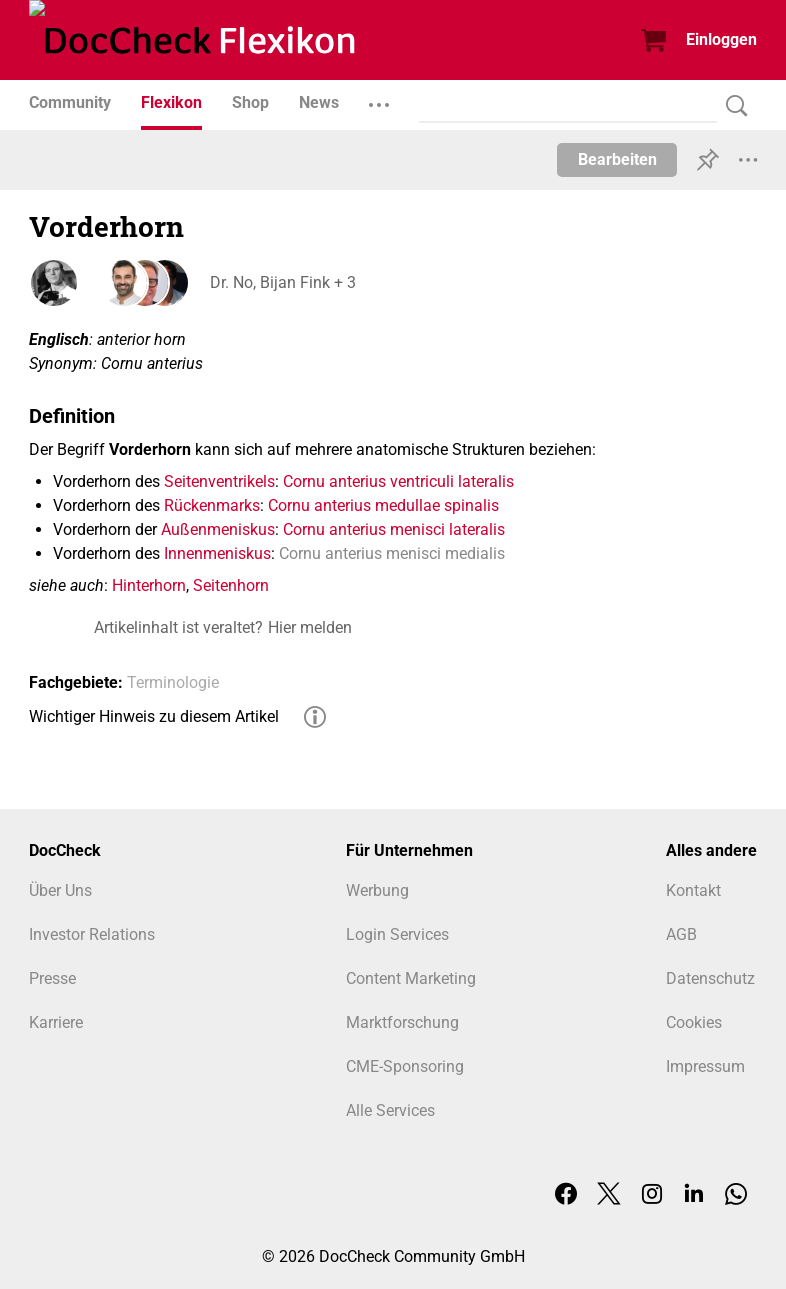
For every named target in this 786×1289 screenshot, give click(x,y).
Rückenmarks (212, 505)
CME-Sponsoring (405, 1066)
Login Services (397, 934)
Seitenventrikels (219, 481)
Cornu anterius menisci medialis (392, 553)
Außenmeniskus (218, 529)
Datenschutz (710, 978)
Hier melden (310, 627)
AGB (681, 934)
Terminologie (173, 682)
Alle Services (390, 1110)
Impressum (705, 1066)
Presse (52, 978)
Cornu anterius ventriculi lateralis (398, 481)
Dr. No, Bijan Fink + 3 (282, 282)
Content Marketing (411, 978)
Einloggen (721, 39)
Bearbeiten (617, 159)
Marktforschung (402, 1022)
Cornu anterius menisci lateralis (394, 529)
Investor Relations (92, 934)
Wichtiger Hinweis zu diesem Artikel (154, 716)
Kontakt (693, 890)
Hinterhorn (149, 585)
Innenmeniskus (217, 553)
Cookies (694, 1022)
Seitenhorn (231, 585)
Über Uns (60, 890)
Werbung (377, 890)
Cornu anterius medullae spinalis (383, 505)
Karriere (56, 1022)
